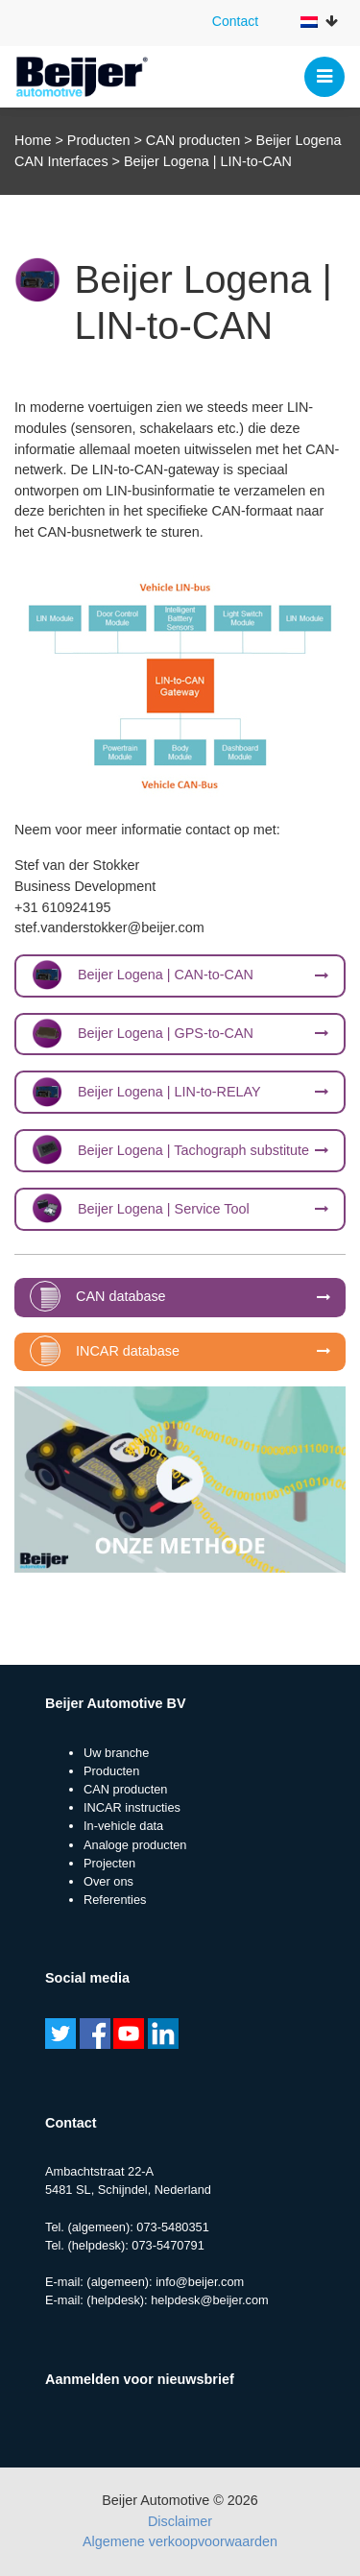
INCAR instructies (132, 1807)
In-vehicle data (123, 1825)
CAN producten (193, 140)
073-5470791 (168, 2245)
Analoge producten (135, 1845)
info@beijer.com (200, 2282)
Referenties (115, 1899)
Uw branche (116, 1752)
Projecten (109, 1863)
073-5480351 (172, 2227)
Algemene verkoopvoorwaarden (180, 2541)
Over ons (108, 1881)
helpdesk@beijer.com (210, 2300)
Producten (99, 140)
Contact (235, 21)
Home (32, 140)
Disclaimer (180, 2521)
